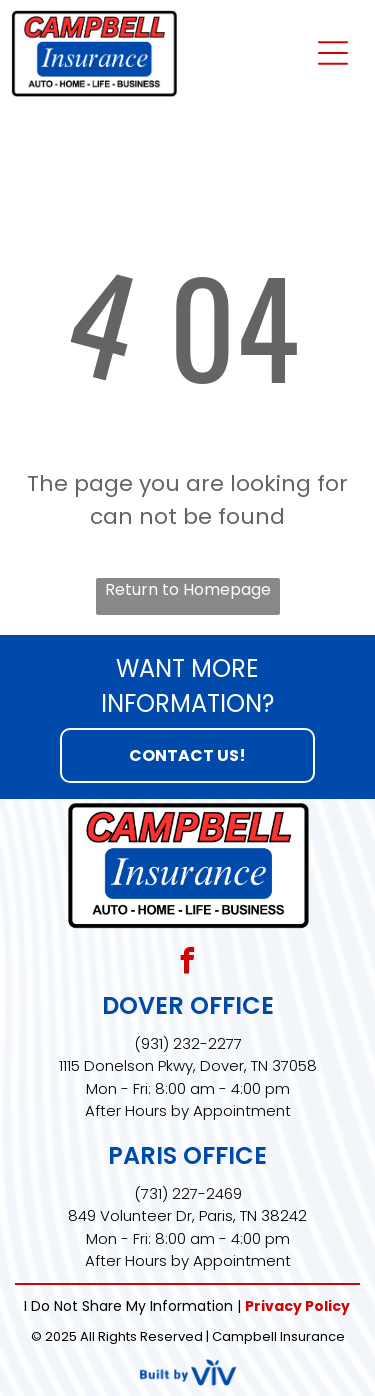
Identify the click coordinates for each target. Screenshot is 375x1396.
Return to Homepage (188, 589)
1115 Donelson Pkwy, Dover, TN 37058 (188, 1065)
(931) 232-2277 (188, 1043)
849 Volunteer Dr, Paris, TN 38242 (187, 1215)
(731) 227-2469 (188, 1193)
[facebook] (188, 963)
